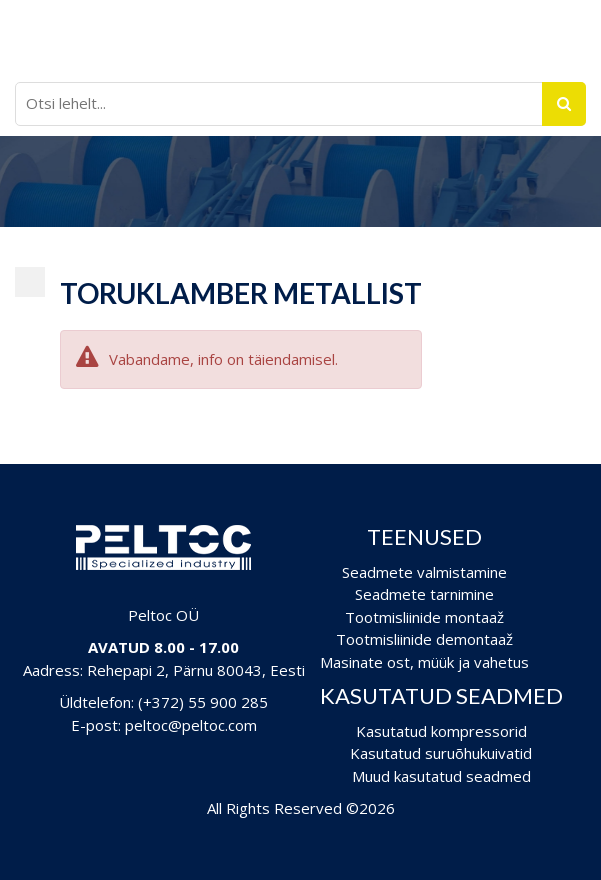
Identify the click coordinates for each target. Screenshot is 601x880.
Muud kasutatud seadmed (441, 776)
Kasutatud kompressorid (441, 731)
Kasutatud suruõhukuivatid (441, 753)
